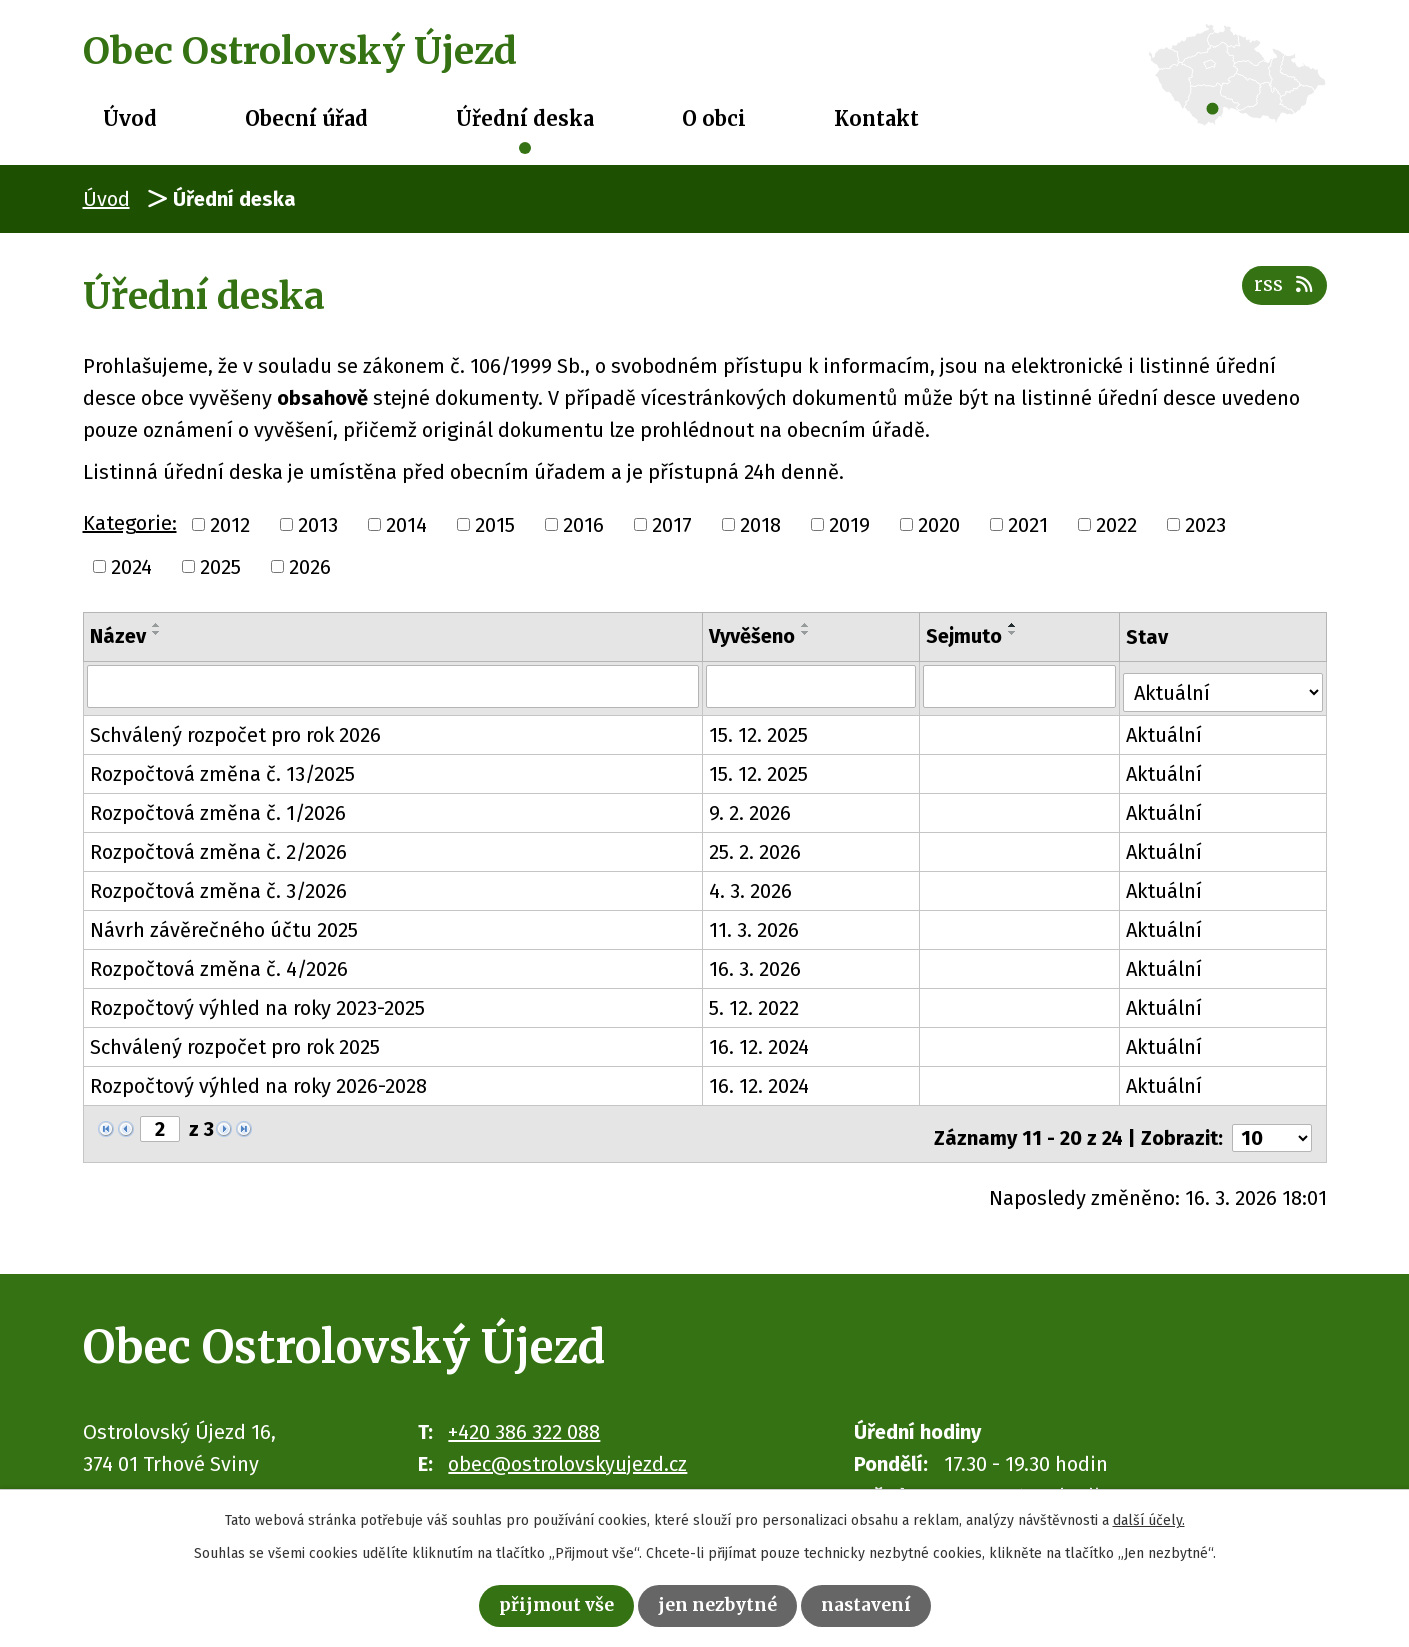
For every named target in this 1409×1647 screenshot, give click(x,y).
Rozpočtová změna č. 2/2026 (218, 847)
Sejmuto (966, 636)
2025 (220, 567)
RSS (1281, 293)
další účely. (1149, 1516)
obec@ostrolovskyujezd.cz (567, 1450)
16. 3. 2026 (756, 964)
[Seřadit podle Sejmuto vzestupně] (1015, 625)
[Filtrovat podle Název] (394, 686)
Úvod (130, 118)
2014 (406, 525)
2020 (939, 525)
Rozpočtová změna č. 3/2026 (218, 886)
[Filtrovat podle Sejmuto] (1021, 686)
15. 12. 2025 (759, 730)
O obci (714, 118)
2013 (318, 525)
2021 (1028, 525)
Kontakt (876, 118)
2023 (1205, 525)
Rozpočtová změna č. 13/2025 (222, 769)
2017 (672, 525)
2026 (310, 567)
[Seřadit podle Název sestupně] (157, 633)
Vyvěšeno (753, 636)
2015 (495, 525)
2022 (1116, 525)
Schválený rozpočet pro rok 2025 (235, 1042)
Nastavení (882, 1603)
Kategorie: (130, 523)
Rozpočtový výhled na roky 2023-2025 (257, 1003)
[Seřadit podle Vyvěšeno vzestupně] (807, 625)
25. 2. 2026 (756, 847)
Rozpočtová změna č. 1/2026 (218, 808)
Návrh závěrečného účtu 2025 (224, 925)
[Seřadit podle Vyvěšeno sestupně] (807, 633)
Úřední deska (525, 118)
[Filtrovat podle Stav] (1224, 684)
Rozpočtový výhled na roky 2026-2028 (258, 1081)
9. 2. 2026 (751, 808)
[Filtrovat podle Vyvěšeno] (812, 686)
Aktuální (1167, 730)
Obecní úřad (306, 118)
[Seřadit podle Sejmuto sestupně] (1015, 633)
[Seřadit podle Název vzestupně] (157, 625)
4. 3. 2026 (751, 886)
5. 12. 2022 (755, 1003)
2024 (131, 567)
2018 (760, 525)
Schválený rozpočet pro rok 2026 (235, 730)
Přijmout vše (542, 1603)
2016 (583, 525)
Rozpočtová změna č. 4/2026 (219, 964)
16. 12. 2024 (760, 1042)
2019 (849, 525)
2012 (230, 525)
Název (118, 636)
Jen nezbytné (719, 1603)
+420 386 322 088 (524, 1418)
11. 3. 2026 (755, 925)
